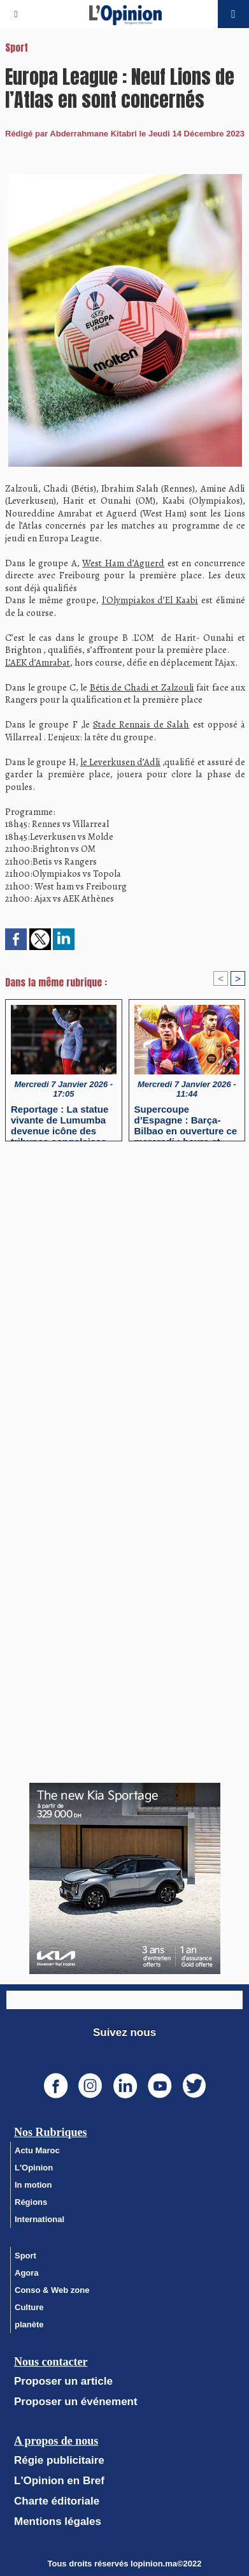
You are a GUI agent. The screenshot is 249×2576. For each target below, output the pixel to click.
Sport (25, 2255)
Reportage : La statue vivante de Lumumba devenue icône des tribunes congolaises (59, 1120)
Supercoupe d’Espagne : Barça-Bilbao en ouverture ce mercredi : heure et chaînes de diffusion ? (186, 1120)
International (39, 2219)
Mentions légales (57, 2521)
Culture (29, 2307)
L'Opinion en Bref (59, 2481)
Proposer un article (63, 2381)
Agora (27, 2273)
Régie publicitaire (59, 2460)
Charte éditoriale (56, 2501)
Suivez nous (124, 2032)
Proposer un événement (76, 2402)
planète (29, 2324)
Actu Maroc (37, 2150)
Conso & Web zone (52, 2290)
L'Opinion (34, 2167)
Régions (31, 2202)
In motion (33, 2185)
